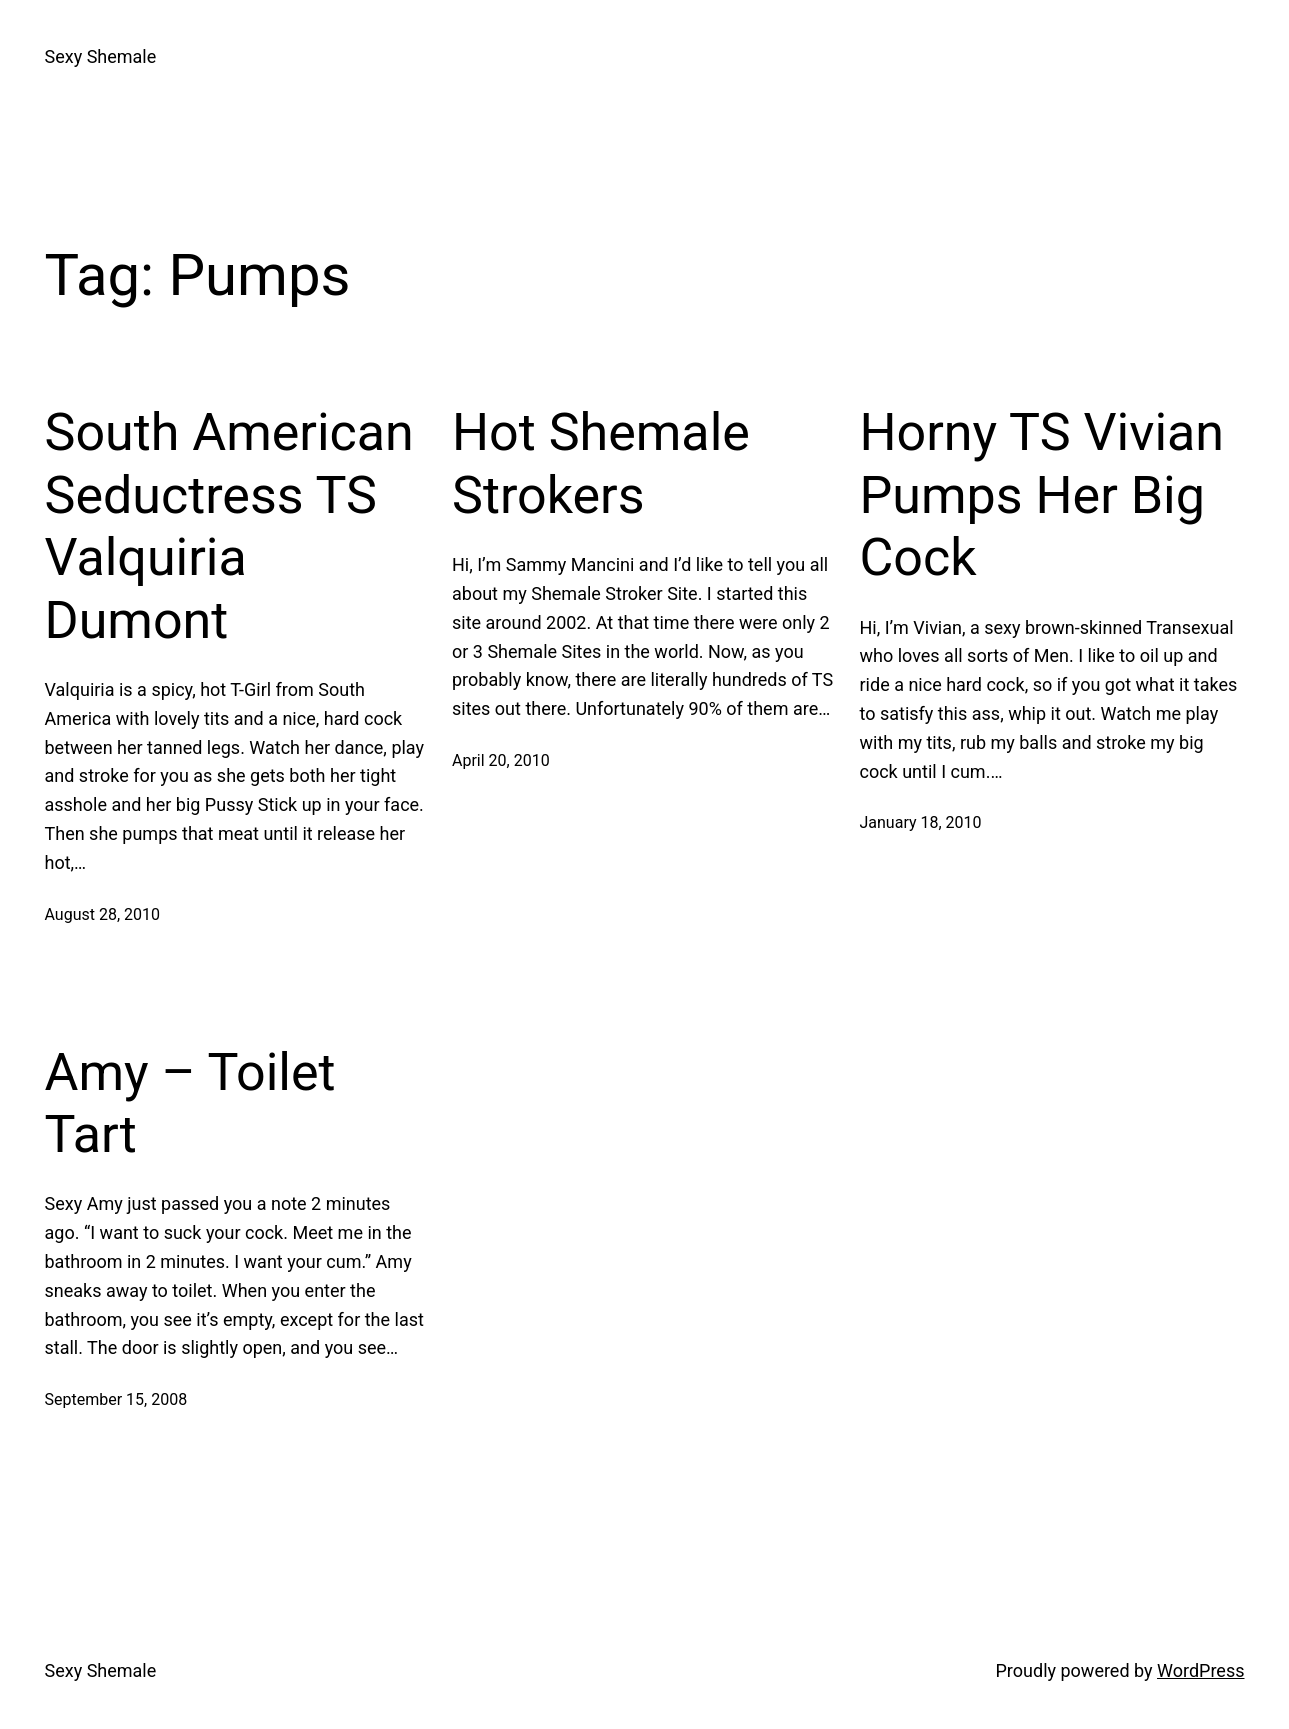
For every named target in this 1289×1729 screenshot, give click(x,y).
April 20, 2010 (501, 760)
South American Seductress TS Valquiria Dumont (229, 526)
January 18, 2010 (921, 822)
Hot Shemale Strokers (601, 463)
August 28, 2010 (103, 914)
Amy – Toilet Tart (190, 1103)
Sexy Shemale (101, 56)
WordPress (1200, 1670)
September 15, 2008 (116, 1399)
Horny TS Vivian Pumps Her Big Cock (1042, 495)
